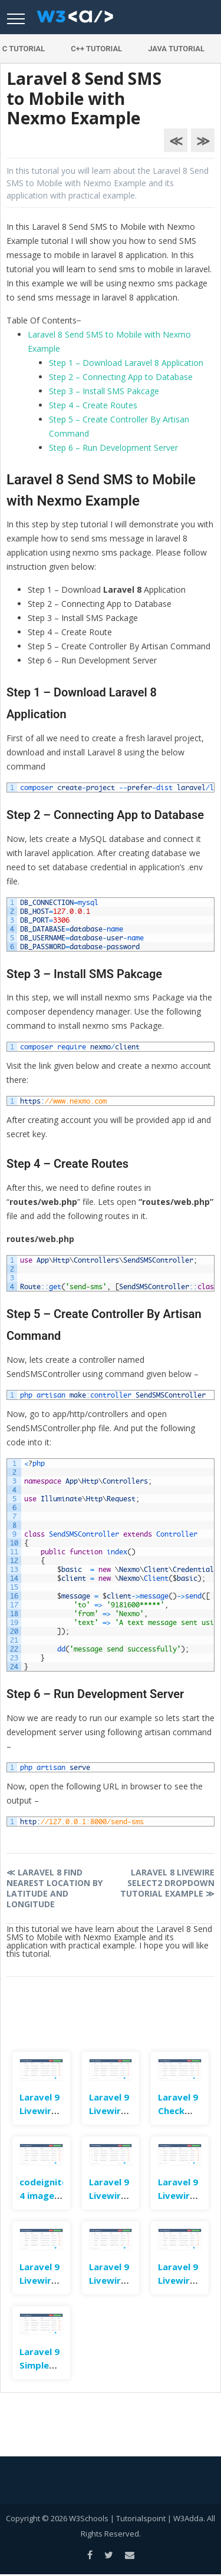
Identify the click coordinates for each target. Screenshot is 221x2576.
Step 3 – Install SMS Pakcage (104, 391)
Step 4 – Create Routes (93, 405)
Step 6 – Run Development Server (113, 447)
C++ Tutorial (96, 48)
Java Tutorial (176, 48)
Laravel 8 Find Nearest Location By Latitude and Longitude (54, 1888)
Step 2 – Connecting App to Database (121, 376)
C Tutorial (23, 48)
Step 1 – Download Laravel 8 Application (126, 362)
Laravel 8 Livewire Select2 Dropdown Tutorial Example (167, 1883)
